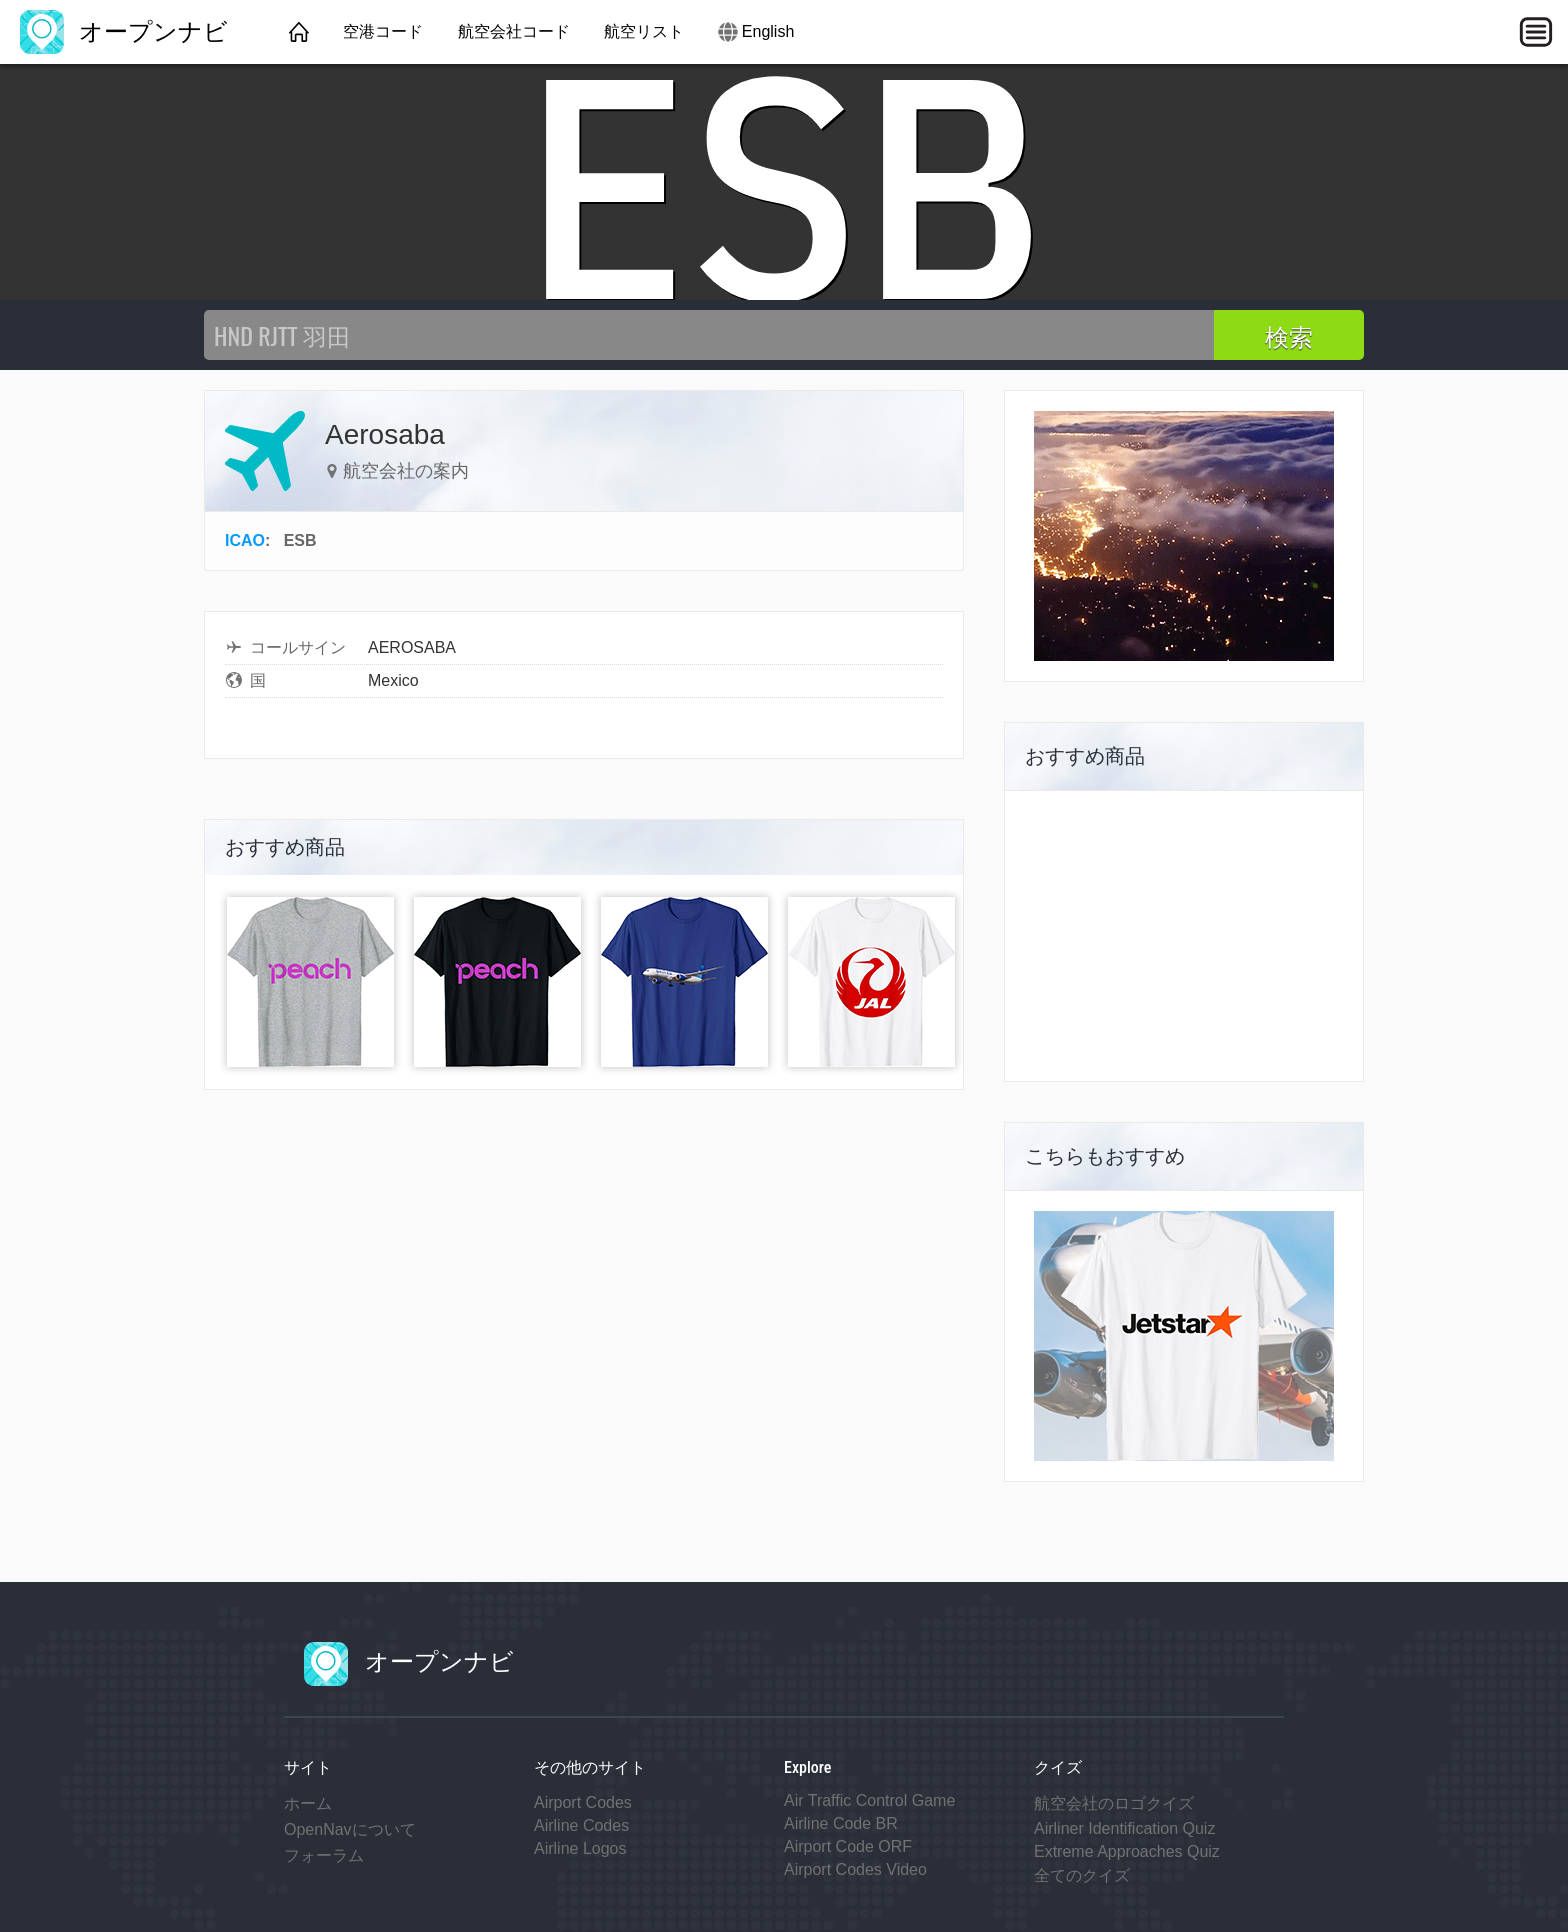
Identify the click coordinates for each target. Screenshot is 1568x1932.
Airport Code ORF (848, 1846)
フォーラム (324, 1855)
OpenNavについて (350, 1829)
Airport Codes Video (855, 1869)
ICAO (245, 540)
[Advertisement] (1184, 936)
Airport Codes (583, 1802)
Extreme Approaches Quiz (1127, 1851)
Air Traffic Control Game (869, 1800)
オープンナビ (124, 31)
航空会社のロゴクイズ (1114, 1803)
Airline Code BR (841, 1823)
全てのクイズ (1082, 1875)
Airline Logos (580, 1848)
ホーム (308, 1803)
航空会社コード (514, 31)
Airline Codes (581, 1825)
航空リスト (644, 31)
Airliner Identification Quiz (1124, 1828)
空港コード (383, 31)
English (768, 31)
